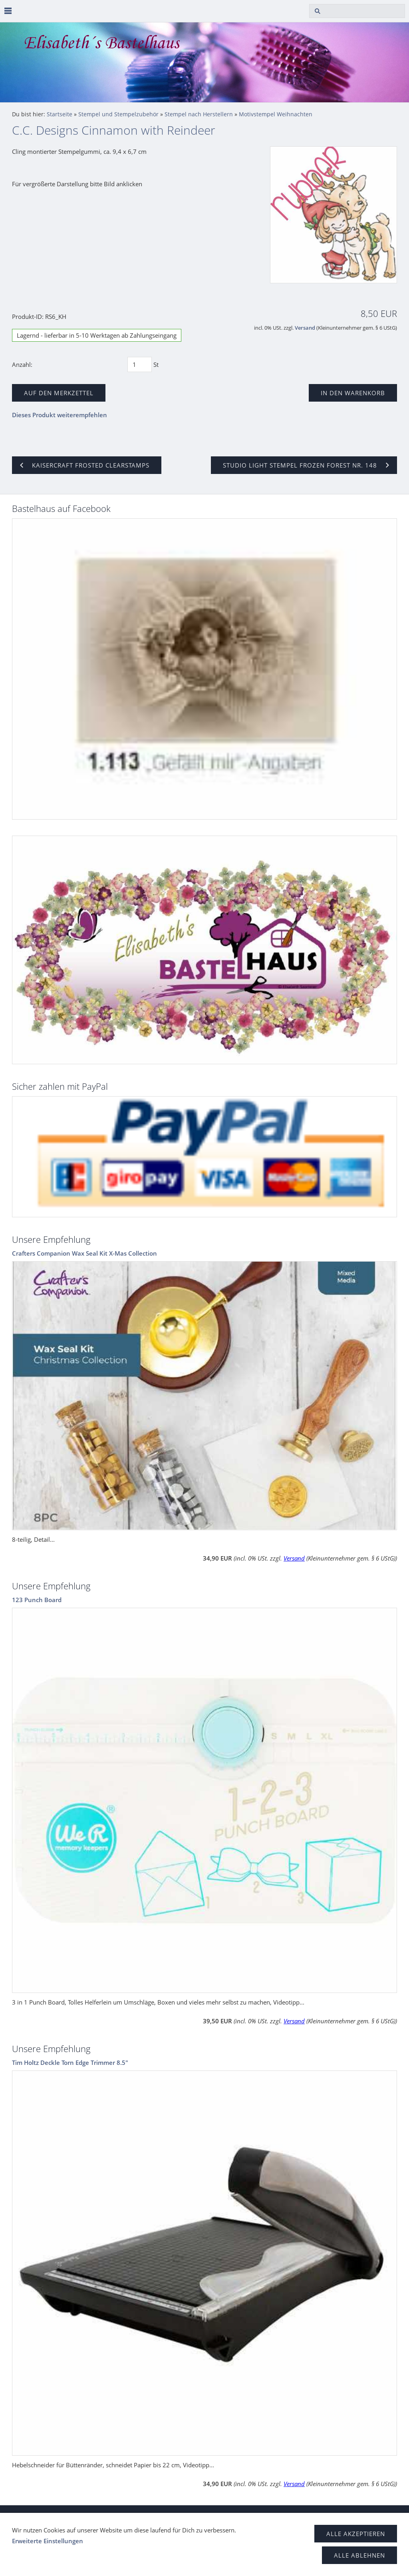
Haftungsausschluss (120, 2517)
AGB (34, 2517)
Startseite (59, 114)
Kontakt (208, 2517)
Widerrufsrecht (297, 2517)
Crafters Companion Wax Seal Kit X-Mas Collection (84, 1253)
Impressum (172, 2517)
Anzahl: (22, 364)
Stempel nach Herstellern (199, 114)
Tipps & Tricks (247, 2517)
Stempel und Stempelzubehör (118, 114)
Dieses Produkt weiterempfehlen (59, 415)
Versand (305, 327)
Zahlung (370, 2517)
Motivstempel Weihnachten (275, 114)
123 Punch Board (37, 1600)
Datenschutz (66, 2517)
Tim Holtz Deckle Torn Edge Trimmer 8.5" (70, 2062)
